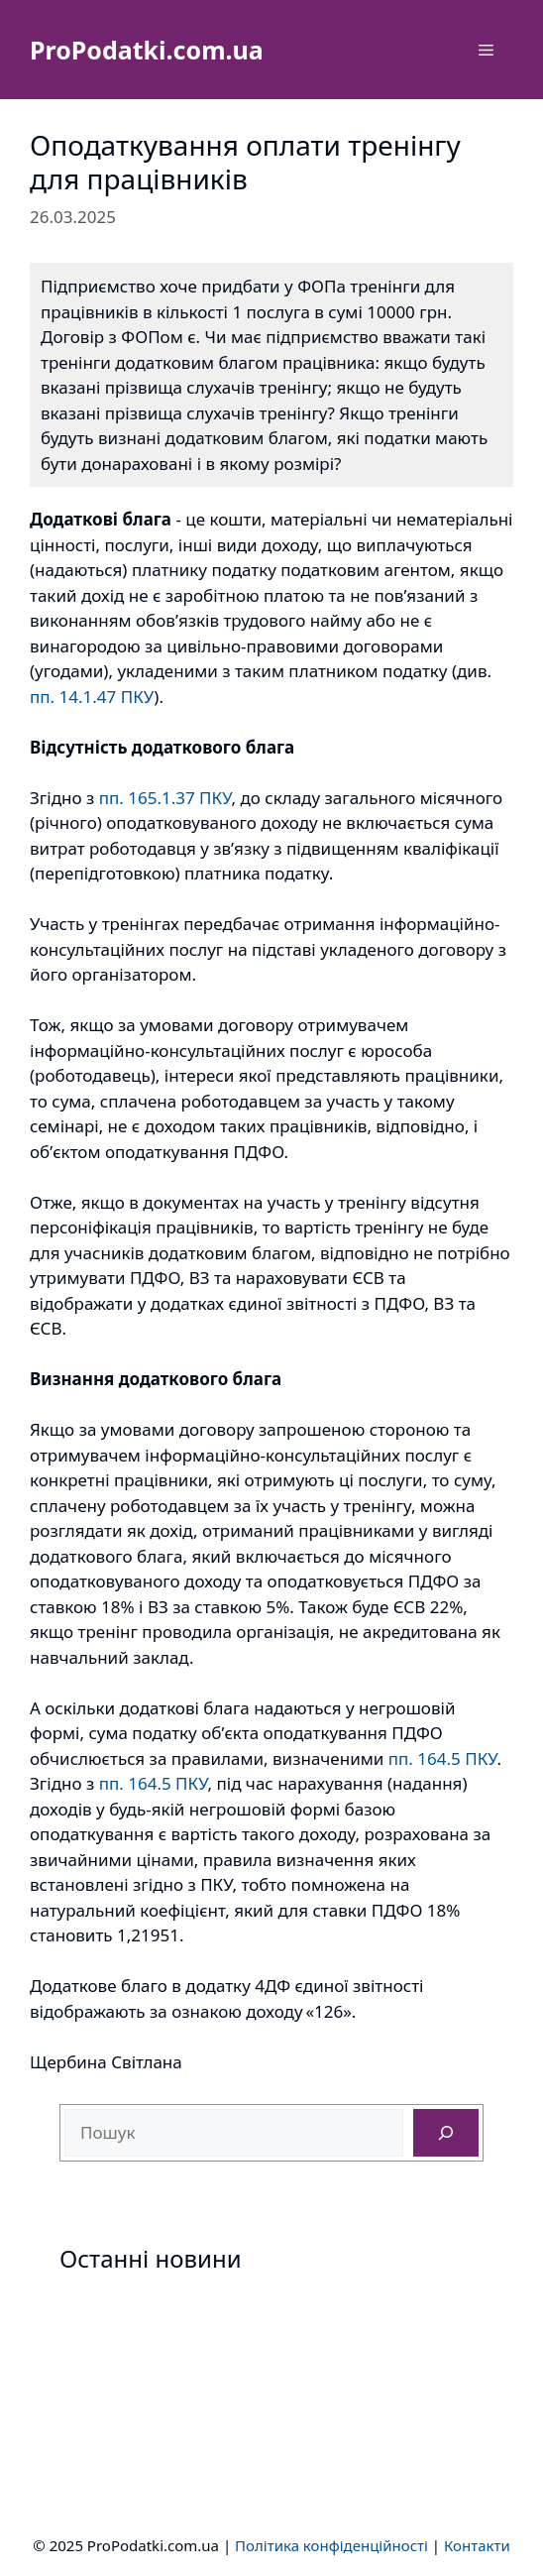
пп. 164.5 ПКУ (442, 1758)
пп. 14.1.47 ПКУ (92, 696)
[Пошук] (446, 2133)
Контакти (477, 2545)
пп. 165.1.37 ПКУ (165, 797)
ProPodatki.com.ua (147, 49)
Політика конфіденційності (331, 2545)
